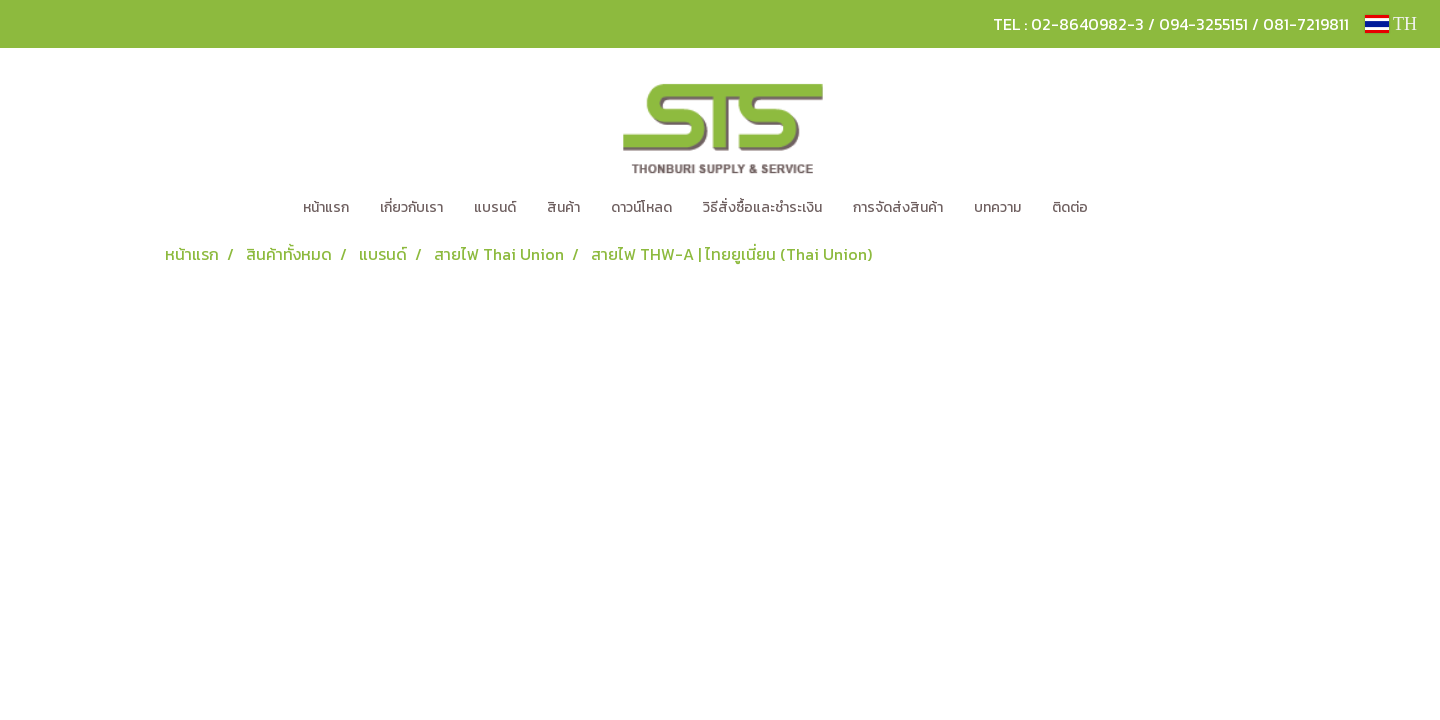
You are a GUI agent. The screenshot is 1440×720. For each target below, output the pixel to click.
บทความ (997, 207)
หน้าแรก (326, 207)
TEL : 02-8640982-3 (1068, 24)
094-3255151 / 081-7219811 (1254, 24)
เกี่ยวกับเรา (411, 207)
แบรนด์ (495, 207)
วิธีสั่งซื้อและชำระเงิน (762, 207)
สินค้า (563, 207)
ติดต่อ (1070, 207)
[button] (1133, 208)
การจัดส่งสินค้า (898, 207)
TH (1391, 24)
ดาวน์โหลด (641, 207)
